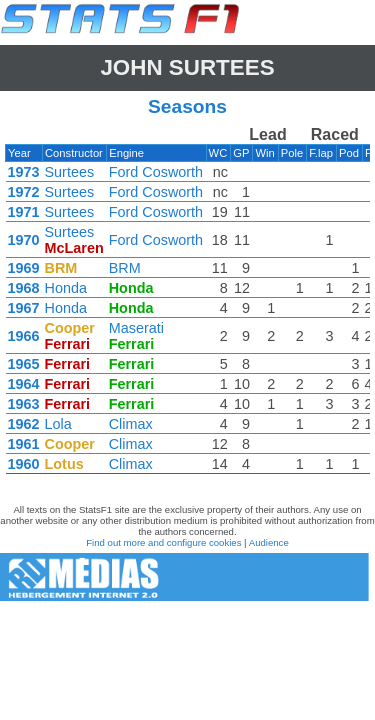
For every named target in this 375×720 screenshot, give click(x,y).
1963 (24, 404)
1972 (24, 192)
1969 (24, 268)
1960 (24, 464)
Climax (131, 424)
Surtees (70, 172)
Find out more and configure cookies (163, 542)
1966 (24, 336)
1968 (24, 288)
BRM (125, 268)
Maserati (136, 328)
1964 (24, 384)
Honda (66, 288)
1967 (24, 308)
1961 (24, 444)
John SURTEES (187, 67)
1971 (24, 212)
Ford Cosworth (156, 172)
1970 (24, 240)
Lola (58, 424)
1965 (24, 364)
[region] (187, 305)
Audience (269, 542)
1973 (24, 172)
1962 (24, 424)
